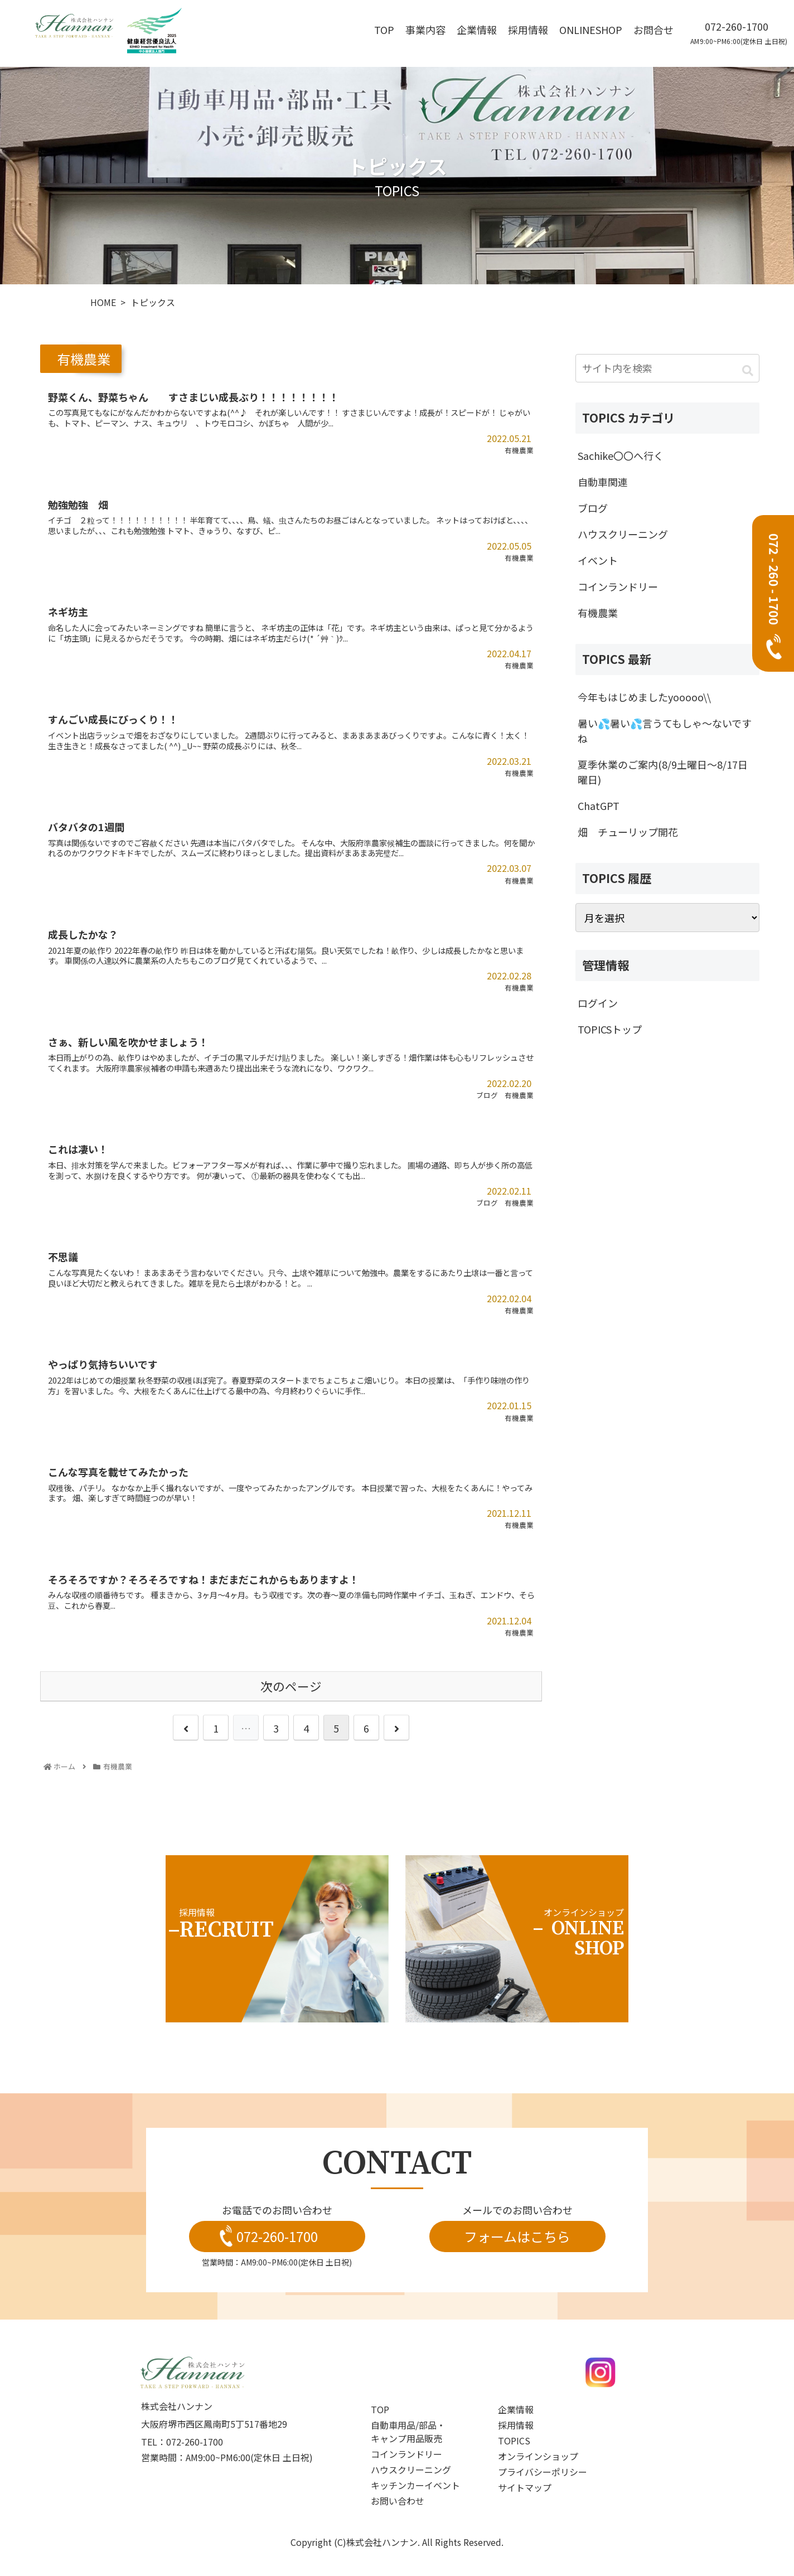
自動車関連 (603, 481)
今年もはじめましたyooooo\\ (644, 697)
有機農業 (598, 612)
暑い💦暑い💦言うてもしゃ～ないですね (665, 730)
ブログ (593, 508)
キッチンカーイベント (415, 2485)
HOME (103, 302)
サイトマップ (524, 2487)
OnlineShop (590, 29)
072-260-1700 (736, 26)
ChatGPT (598, 805)
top (384, 29)
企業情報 (477, 29)
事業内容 (425, 29)
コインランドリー (618, 586)
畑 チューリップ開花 (628, 831)
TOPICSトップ (610, 1029)
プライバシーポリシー (542, 2471)
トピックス (152, 302)
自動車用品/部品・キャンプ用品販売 (408, 2431)
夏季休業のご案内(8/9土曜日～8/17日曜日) (663, 772)
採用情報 (528, 29)
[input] (667, 368)
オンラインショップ (538, 2456)
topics (514, 2440)
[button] (748, 370)
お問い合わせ (397, 2500)
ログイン (598, 1003)
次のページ (291, 1686)
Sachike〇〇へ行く (621, 455)
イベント (598, 560)
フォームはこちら (517, 2236)
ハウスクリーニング (623, 534)
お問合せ (653, 29)
